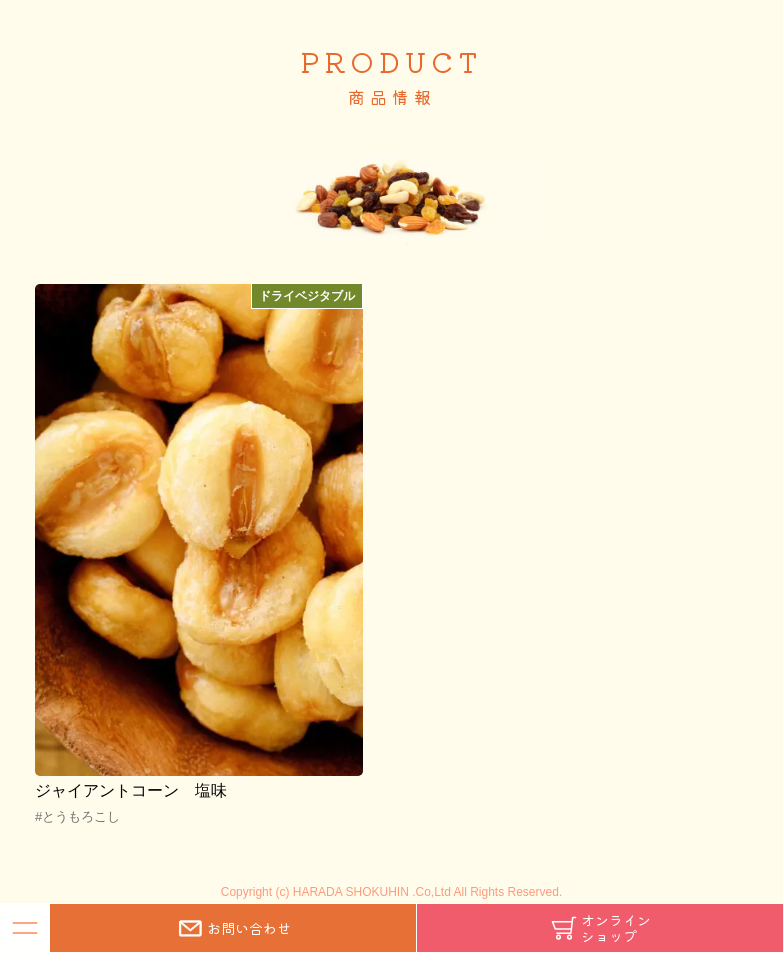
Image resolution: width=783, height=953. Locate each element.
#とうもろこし (77, 816)
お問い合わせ (233, 928)
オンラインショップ (600, 928)
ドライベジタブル (307, 296)
